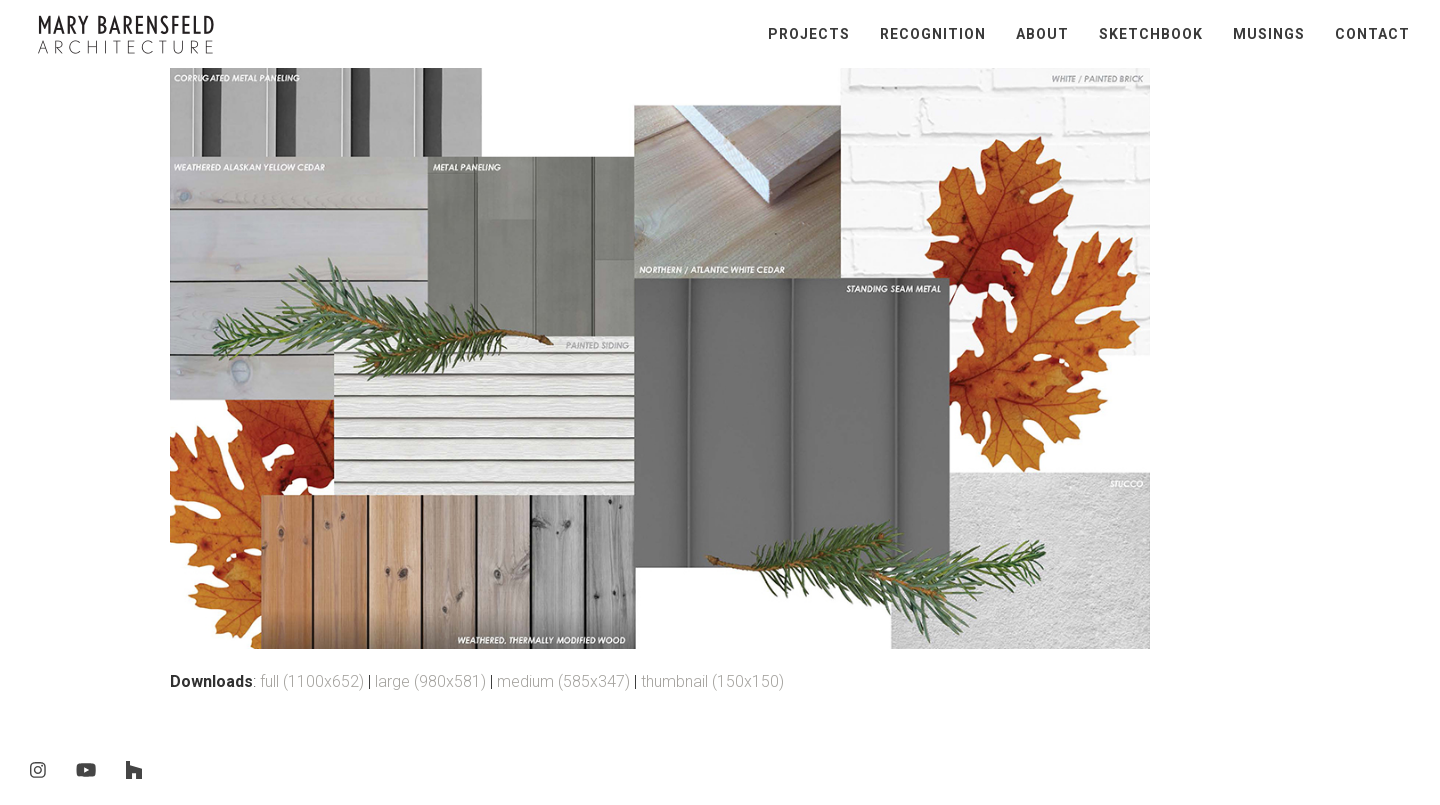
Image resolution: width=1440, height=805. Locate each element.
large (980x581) (430, 681)
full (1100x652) (312, 681)
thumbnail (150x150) (712, 681)
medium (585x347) (563, 681)
